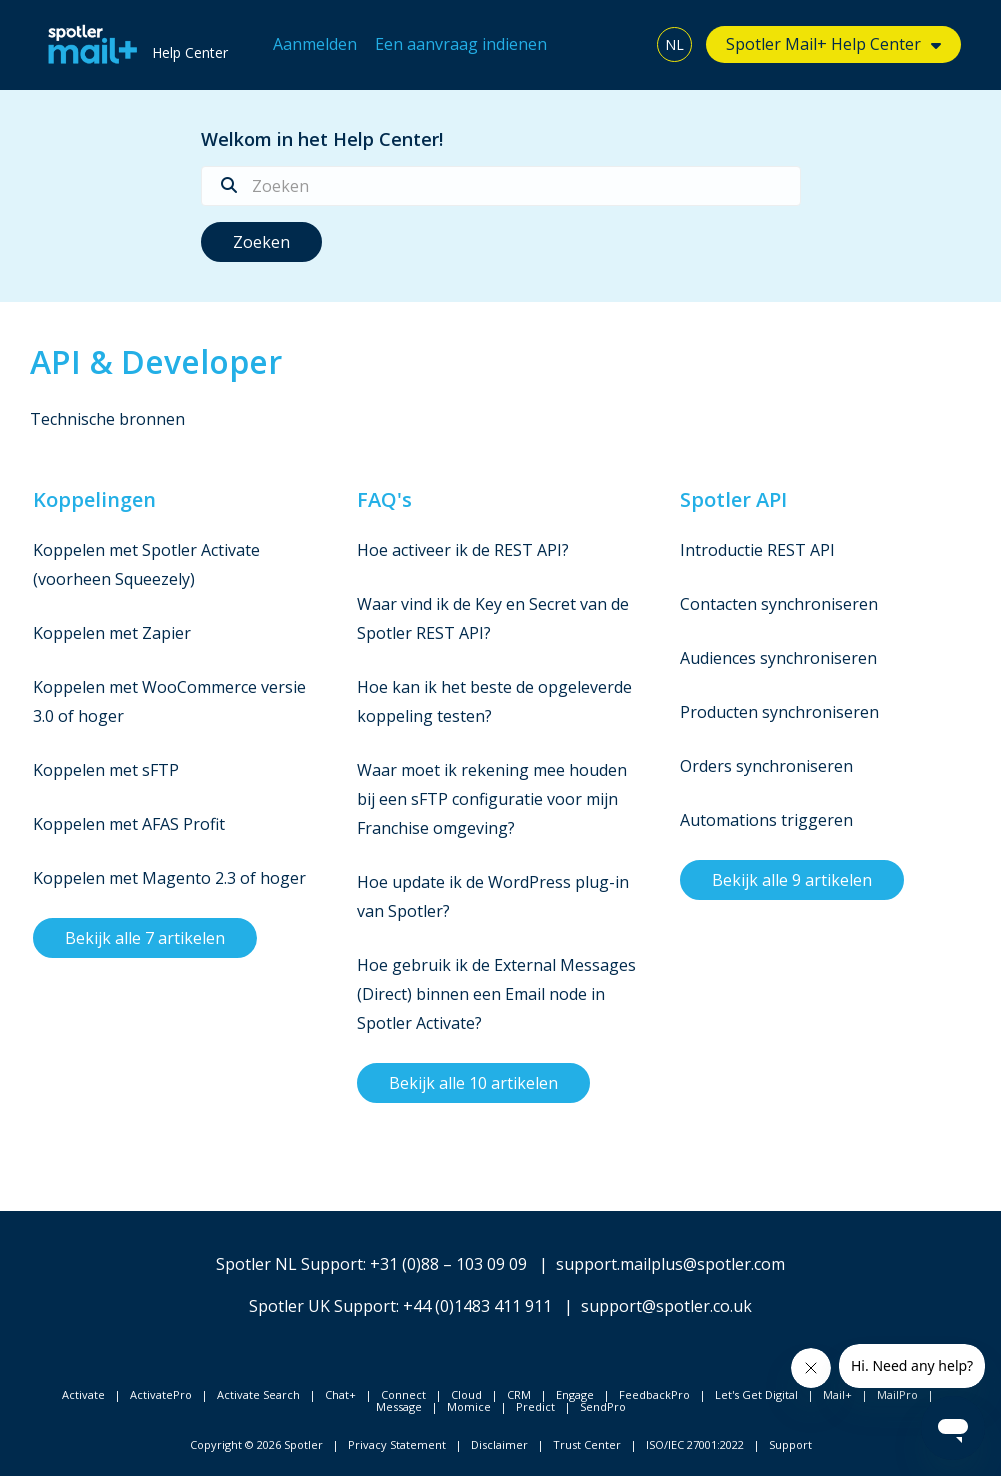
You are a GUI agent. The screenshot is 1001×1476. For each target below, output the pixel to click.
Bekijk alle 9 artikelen (792, 880)
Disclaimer (499, 1444)
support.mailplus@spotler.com (670, 1264)
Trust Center (587, 1444)
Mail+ (837, 1394)
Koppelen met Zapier (112, 633)
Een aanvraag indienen (461, 44)
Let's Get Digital (756, 1394)
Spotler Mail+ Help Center (823, 44)
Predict (535, 1406)
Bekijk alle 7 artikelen (145, 938)
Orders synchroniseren (766, 766)
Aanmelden (315, 44)
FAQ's (384, 499)
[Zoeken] (501, 186)
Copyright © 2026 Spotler (256, 1444)
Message (399, 1406)
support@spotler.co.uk (666, 1306)
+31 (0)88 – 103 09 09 (448, 1264)
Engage (575, 1394)
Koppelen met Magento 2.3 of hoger (169, 878)
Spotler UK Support (322, 1306)
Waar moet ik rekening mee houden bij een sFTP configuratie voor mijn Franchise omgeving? (492, 799)
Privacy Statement (397, 1444)
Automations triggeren (766, 820)
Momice (469, 1406)
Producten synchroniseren (779, 712)
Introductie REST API (757, 550)
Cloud (466, 1394)
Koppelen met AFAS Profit (129, 824)
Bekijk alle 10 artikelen (473, 1083)
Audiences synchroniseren (778, 658)
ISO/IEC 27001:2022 (695, 1444)
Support (790, 1444)
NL (674, 44)
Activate (83, 1394)
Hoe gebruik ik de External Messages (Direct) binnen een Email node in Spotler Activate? (496, 994)
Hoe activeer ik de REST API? (463, 550)
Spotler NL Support (289, 1264)
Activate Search (258, 1394)
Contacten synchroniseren (779, 604)
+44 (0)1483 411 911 (477, 1306)
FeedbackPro (654, 1394)
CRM (519, 1394)
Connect (403, 1394)
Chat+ (340, 1394)
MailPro (897, 1394)
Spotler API (733, 499)
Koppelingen (94, 499)
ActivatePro (161, 1394)
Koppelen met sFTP (106, 770)
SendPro (603, 1406)
